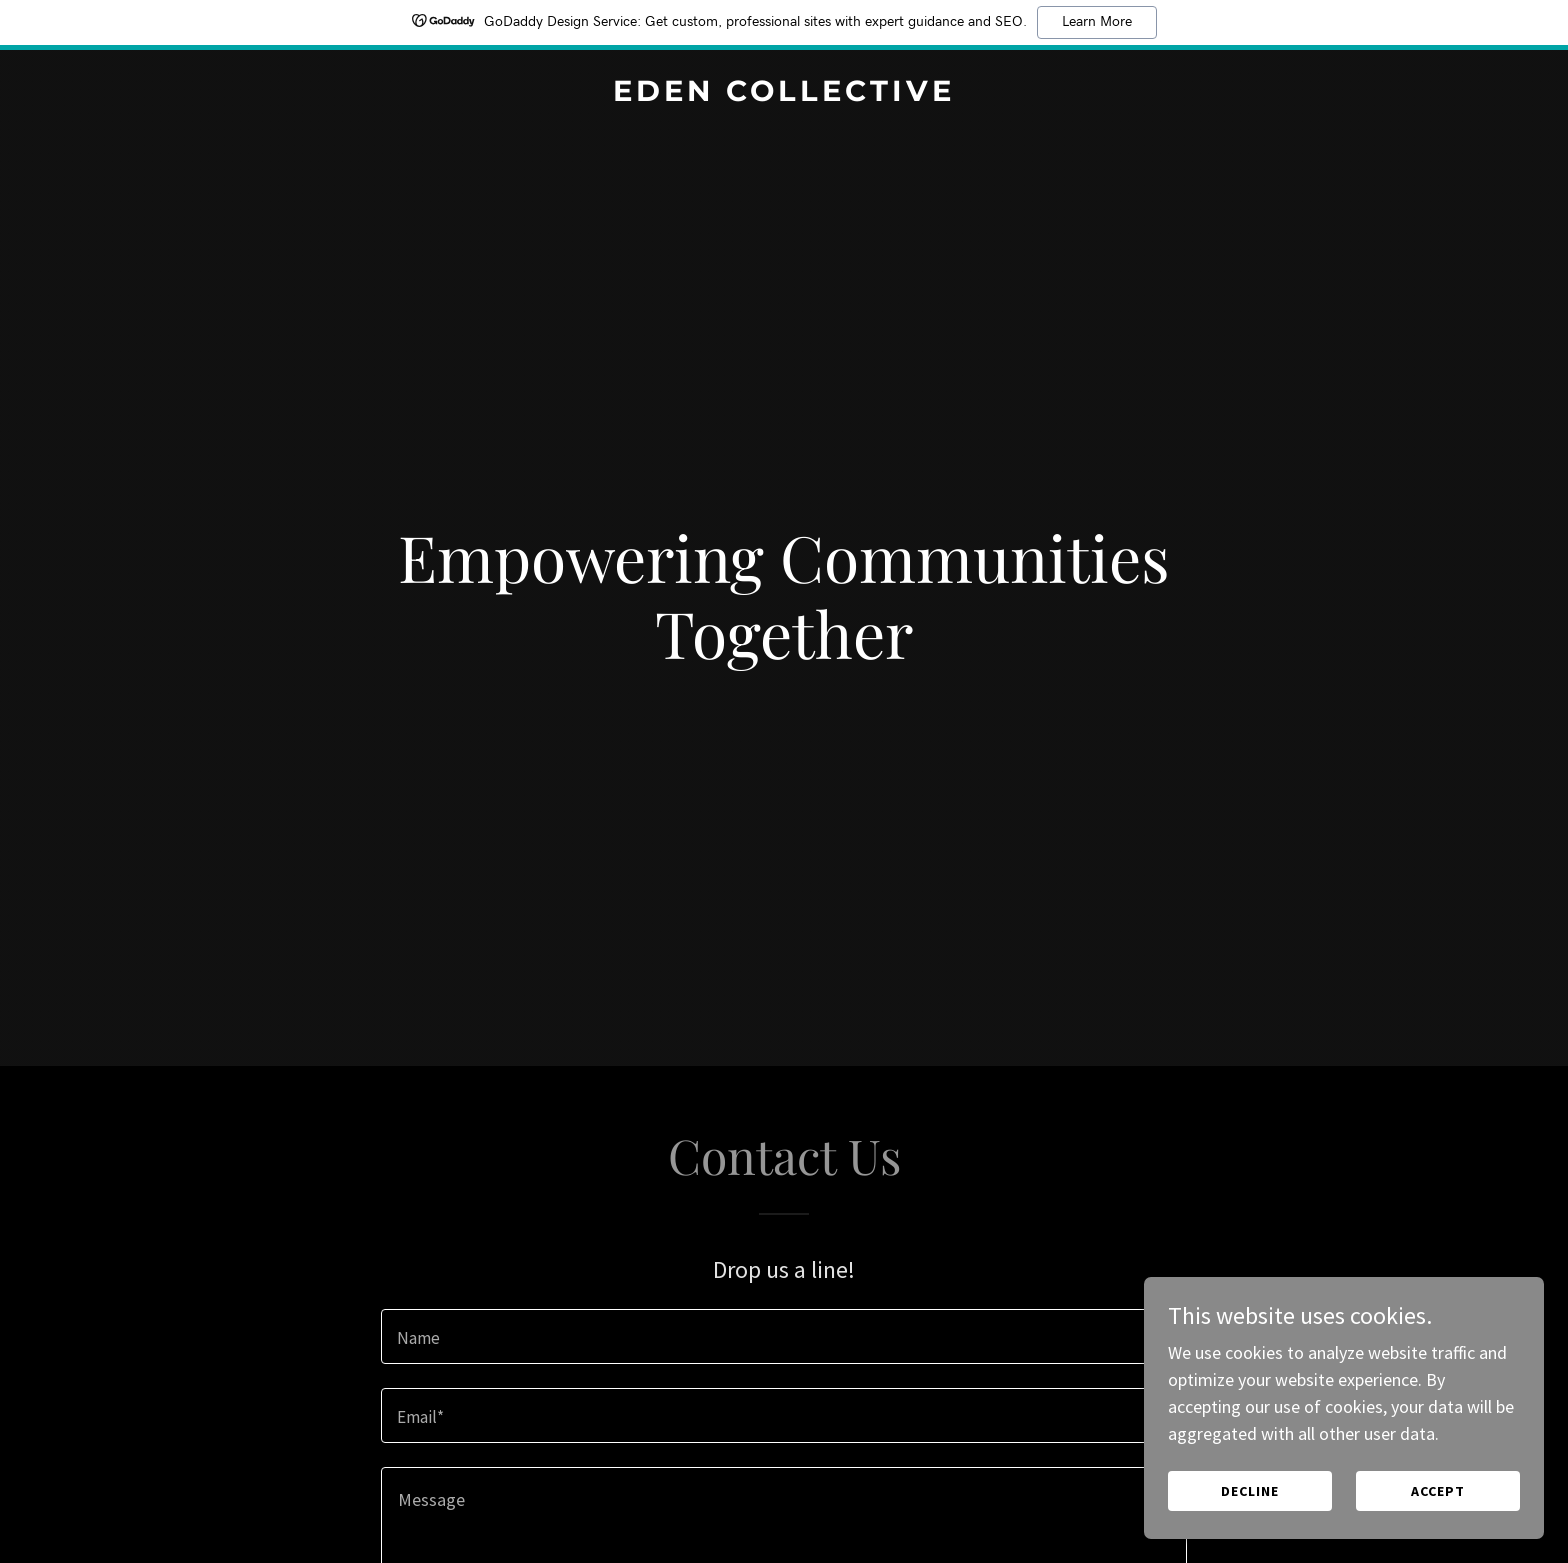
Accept (1438, 1491)
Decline (1250, 1491)
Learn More (1097, 22)
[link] (784, 94)
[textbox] (783, 1336)
